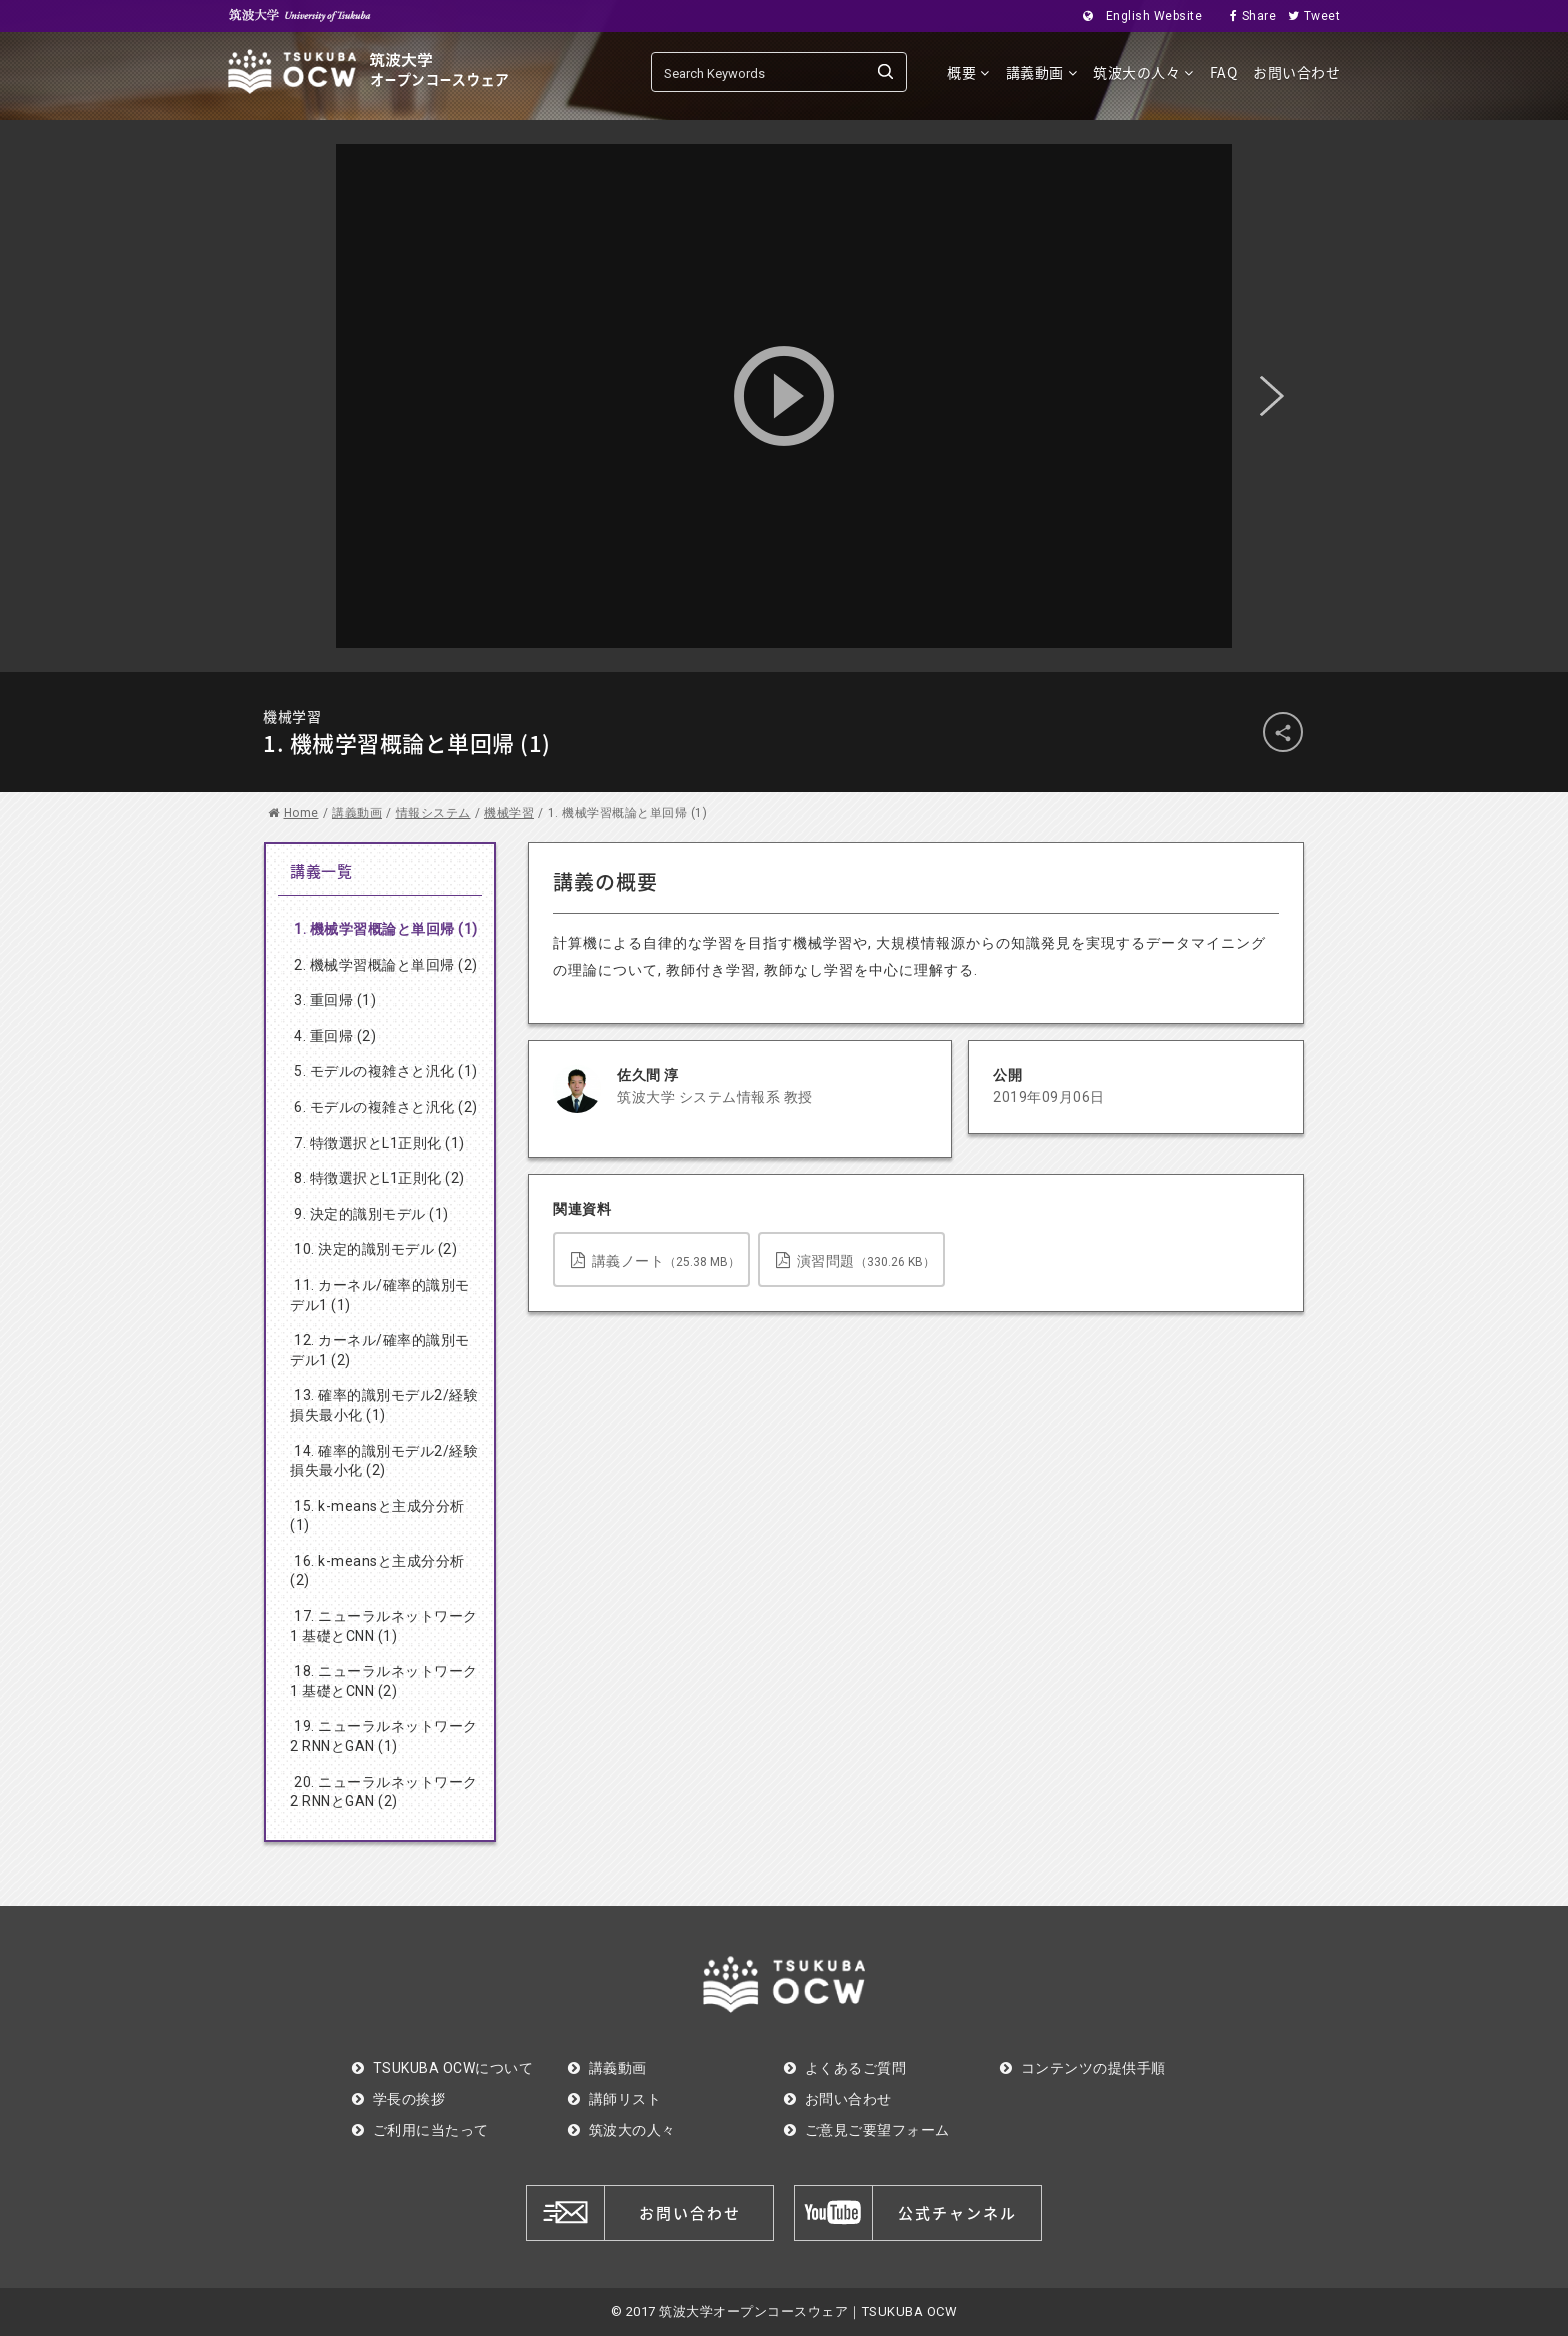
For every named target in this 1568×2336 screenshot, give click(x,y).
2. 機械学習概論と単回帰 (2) (386, 965)
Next (1272, 396)
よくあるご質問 (845, 2068)
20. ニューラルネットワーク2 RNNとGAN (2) (384, 1792)
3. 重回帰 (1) (335, 1000)
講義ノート (655, 1260)
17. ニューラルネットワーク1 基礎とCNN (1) (384, 1626)
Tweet (1308, 16)
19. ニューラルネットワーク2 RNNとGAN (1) (384, 1736)
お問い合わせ (1296, 72)
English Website (1136, 16)
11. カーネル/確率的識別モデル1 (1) (380, 1295)
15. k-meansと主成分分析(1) (377, 1516)
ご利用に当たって (420, 2130)
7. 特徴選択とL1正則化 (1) (379, 1143)
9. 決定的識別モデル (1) (371, 1214)
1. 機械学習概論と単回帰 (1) (386, 929)
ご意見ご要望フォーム (867, 2130)
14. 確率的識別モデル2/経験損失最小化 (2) (384, 1461)
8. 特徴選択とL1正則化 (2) (379, 1178)
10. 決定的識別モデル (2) (375, 1249)
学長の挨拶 (398, 2099)
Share (1247, 16)
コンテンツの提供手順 (1083, 2068)
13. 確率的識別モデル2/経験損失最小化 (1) (384, 1405)
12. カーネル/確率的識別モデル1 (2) (380, 1350)
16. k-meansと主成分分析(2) (377, 1571)
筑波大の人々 (1143, 72)
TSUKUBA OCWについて (442, 2068)
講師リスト (614, 2099)
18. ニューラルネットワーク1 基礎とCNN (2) (384, 1681)
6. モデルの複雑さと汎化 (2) (386, 1107)
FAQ (1224, 72)
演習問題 (855, 1260)
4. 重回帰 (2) (335, 1036)
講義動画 (1042, 72)
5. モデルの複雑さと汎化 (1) (386, 1071)
